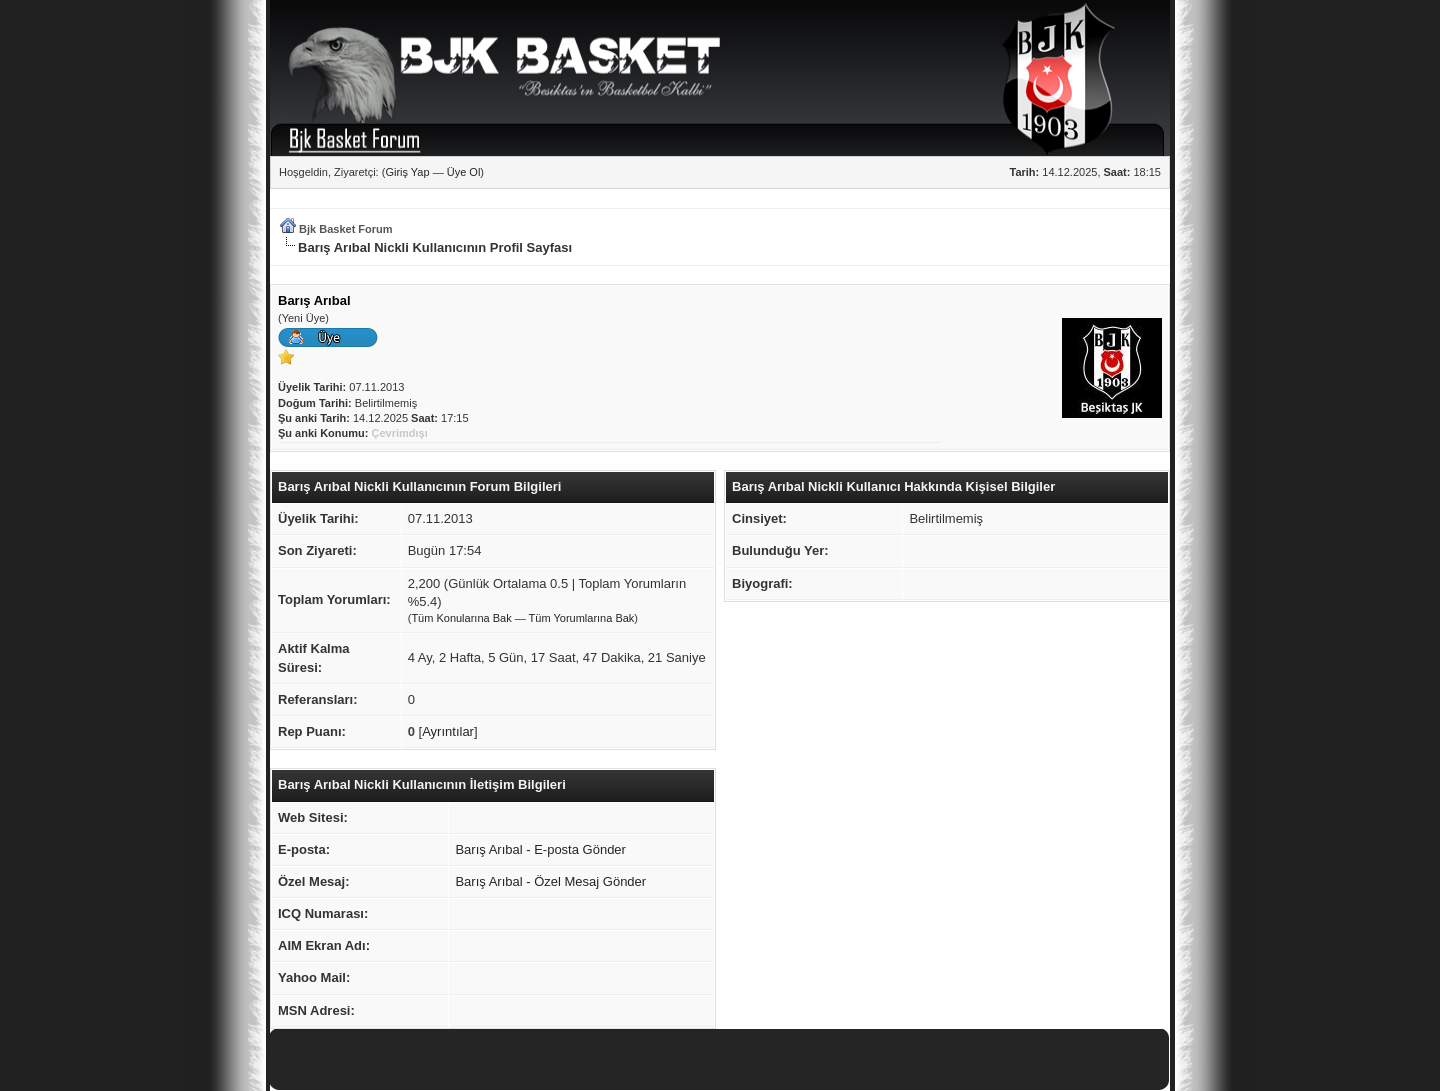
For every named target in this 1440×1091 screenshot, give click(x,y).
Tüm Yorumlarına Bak (582, 618)
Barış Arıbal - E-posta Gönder (540, 849)
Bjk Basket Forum (346, 229)
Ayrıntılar (448, 731)
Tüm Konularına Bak (461, 618)
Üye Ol (464, 172)
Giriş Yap (407, 172)
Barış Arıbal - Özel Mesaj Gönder (550, 881)
